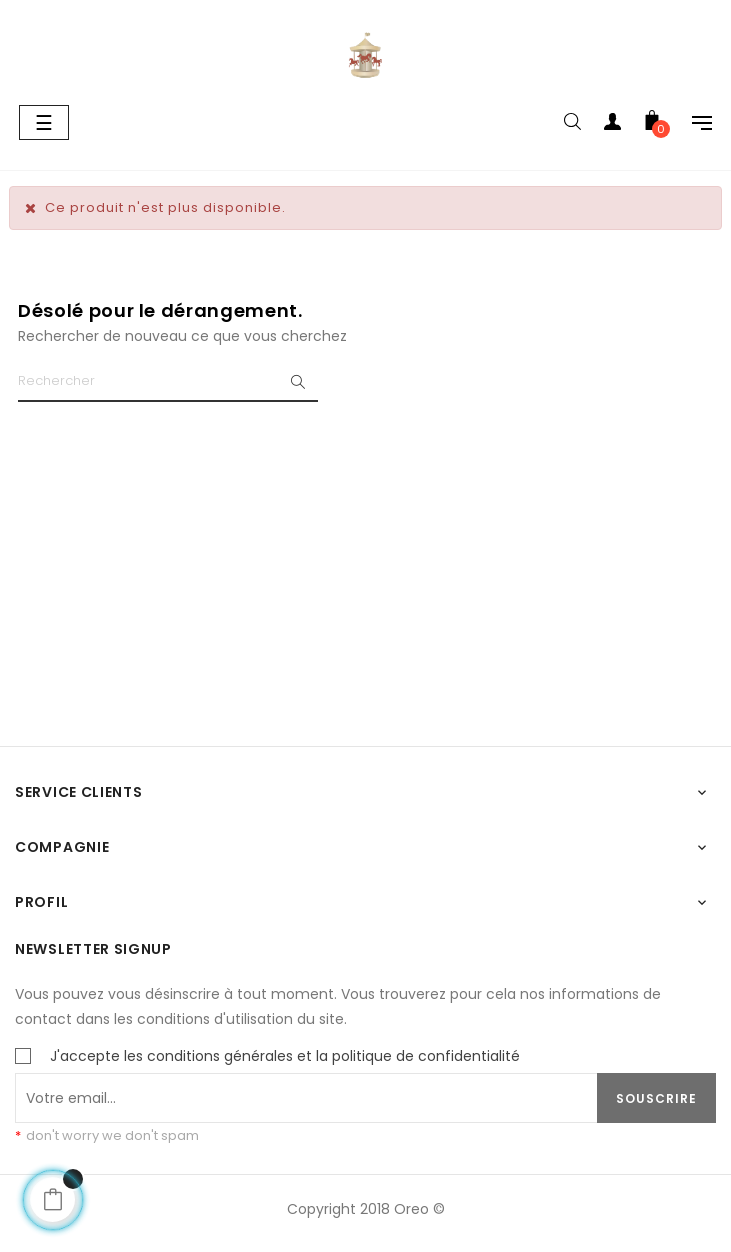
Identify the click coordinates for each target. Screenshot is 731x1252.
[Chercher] (168, 382)
